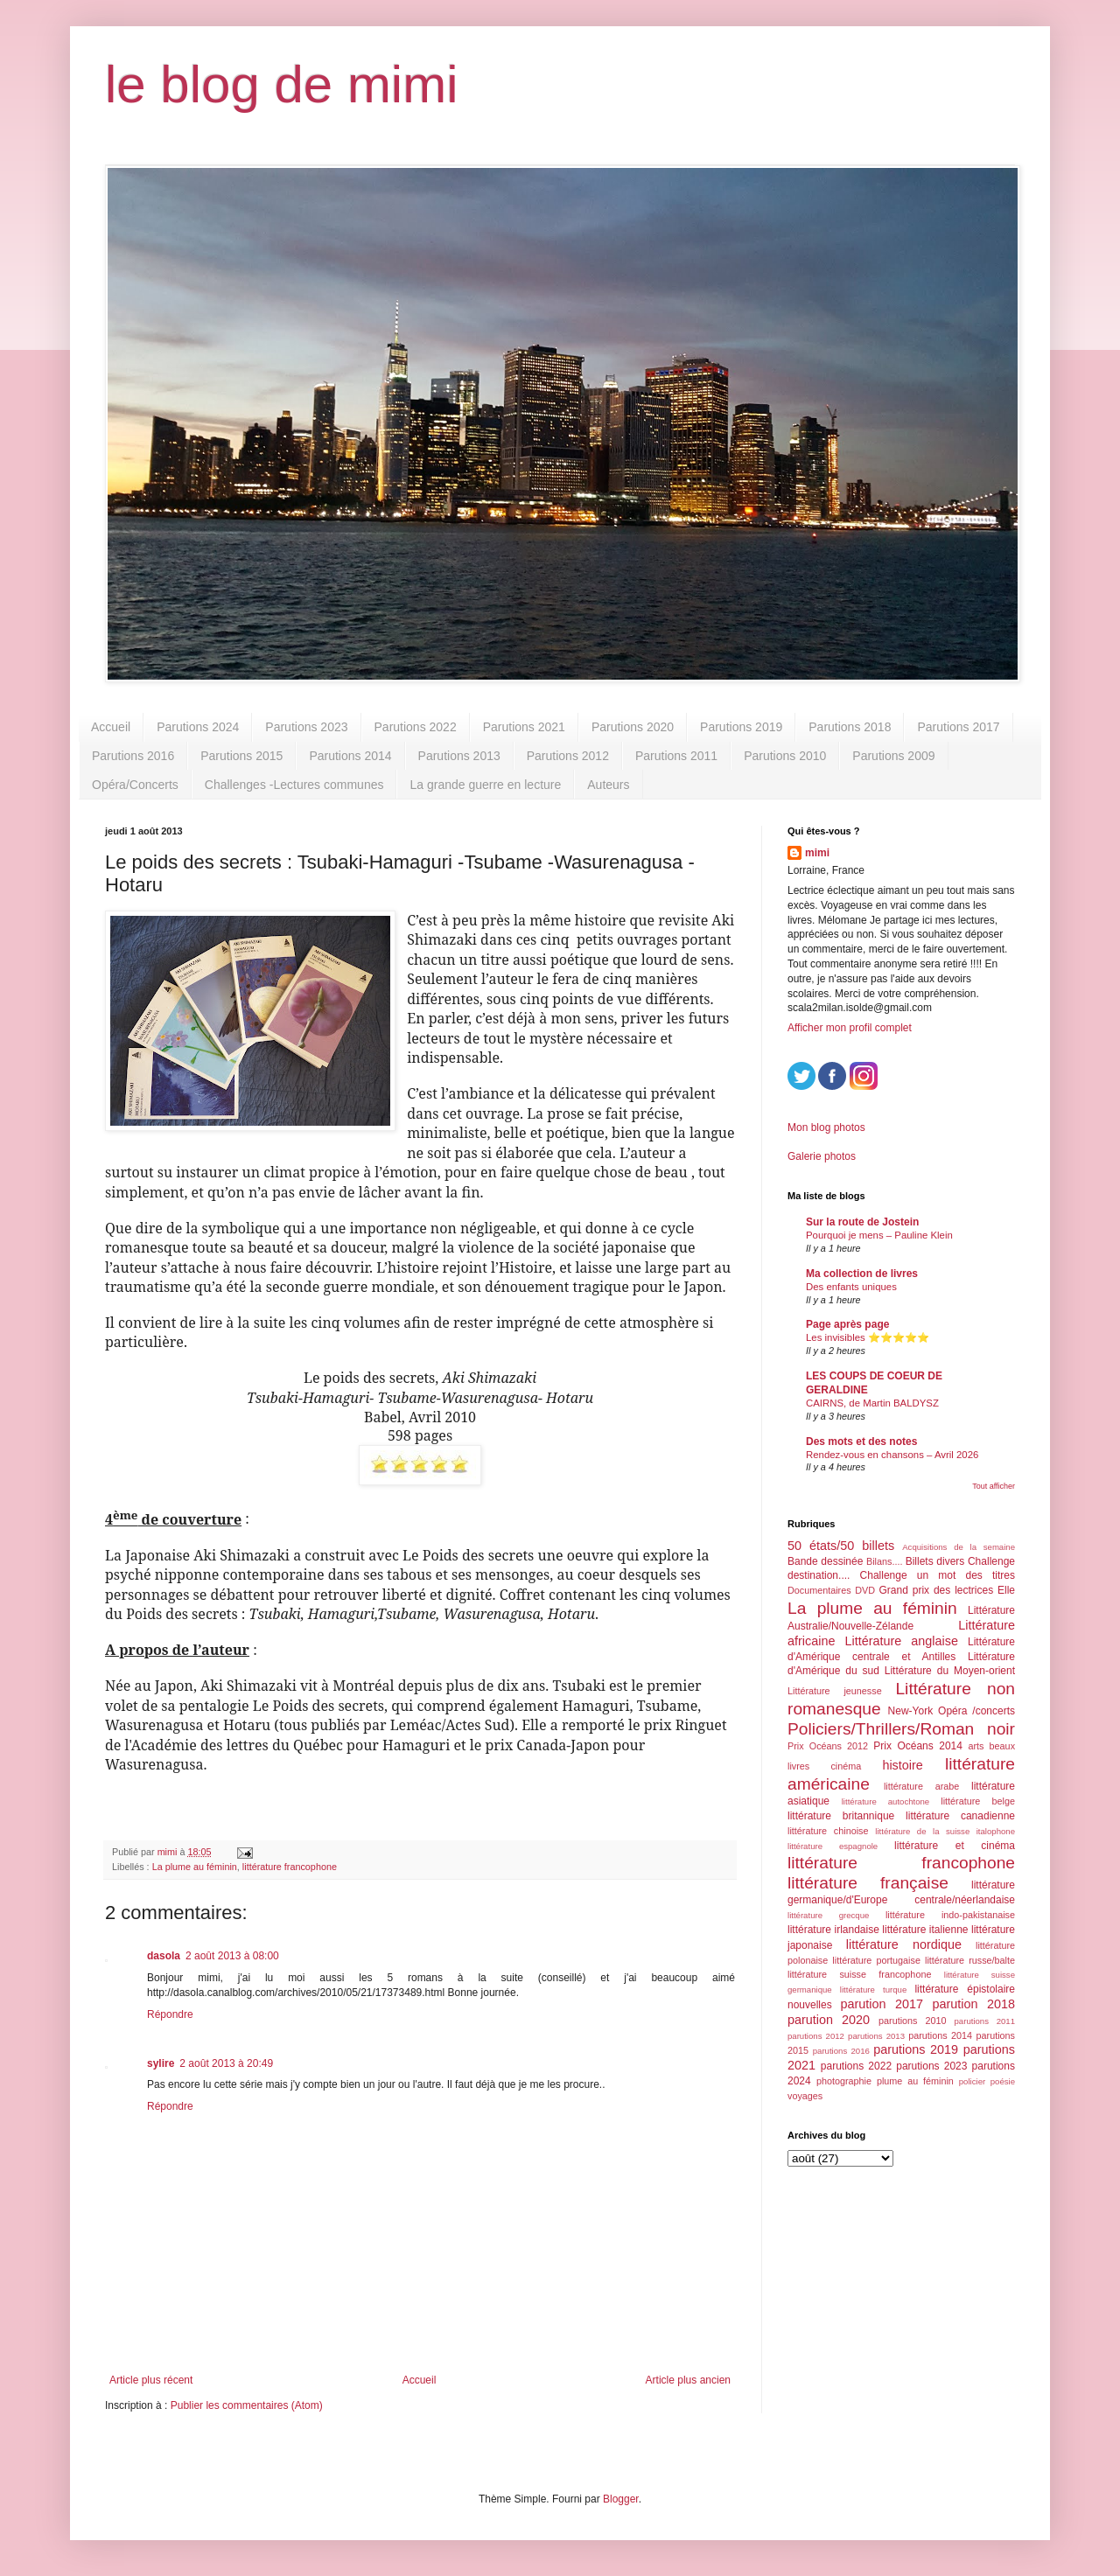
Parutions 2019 (741, 727)
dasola (163, 1956)
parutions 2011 (985, 2021)
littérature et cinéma (954, 1846)
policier (972, 2081)
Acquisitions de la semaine (958, 1547)
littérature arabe (921, 1786)
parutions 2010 (912, 2020)
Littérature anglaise (900, 1641)
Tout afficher (993, 1486)
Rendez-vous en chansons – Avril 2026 (892, 1454)
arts (976, 1746)
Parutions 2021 (524, 727)
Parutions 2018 (849, 727)
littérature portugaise (876, 1960)
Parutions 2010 (785, 756)
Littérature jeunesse (835, 1691)
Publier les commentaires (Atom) (247, 2405)
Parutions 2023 (306, 727)
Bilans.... (884, 1561)
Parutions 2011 (676, 756)
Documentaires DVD (831, 1590)
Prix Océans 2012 (828, 1746)
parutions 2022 (856, 2066)
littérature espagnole (833, 1846)
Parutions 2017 (958, 727)
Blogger (621, 2499)
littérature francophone (289, 1866)
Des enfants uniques (851, 1286)
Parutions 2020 (633, 727)
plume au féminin (915, 2081)
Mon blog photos (826, 1127)
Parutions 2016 (133, 756)
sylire (160, 2063)
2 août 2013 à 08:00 (232, 1956)
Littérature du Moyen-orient (950, 1671)
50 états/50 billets (841, 1546)
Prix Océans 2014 (917, 1746)
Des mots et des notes (861, 1441)
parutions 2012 (816, 2036)
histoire (902, 1765)
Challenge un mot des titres (937, 1575)
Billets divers (935, 1561)
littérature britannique (841, 1816)
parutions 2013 (876, 2036)
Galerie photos (822, 1156)
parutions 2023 (931, 2066)
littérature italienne (925, 1929)
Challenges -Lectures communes (294, 785)
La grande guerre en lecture (485, 785)
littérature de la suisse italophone (945, 1831)
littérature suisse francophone (859, 1974)
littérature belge (978, 1801)
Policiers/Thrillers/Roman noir (901, 1729)
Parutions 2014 (350, 756)
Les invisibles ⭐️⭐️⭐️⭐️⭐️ (867, 1337)
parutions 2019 (915, 2049)
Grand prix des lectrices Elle (947, 1590)
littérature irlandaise (833, 1929)
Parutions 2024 (198, 727)
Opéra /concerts (976, 1711)
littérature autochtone (885, 1801)
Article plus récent (150, 2380)
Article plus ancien (688, 2380)
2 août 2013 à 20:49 (226, 2063)
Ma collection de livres (862, 1273)
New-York (911, 1711)
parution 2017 (882, 2004)
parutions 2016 (841, 2051)
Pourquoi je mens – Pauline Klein (879, 1235)
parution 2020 (829, 2020)
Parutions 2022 (415, 727)
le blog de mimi (281, 84)
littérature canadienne (960, 1816)
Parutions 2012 (568, 756)
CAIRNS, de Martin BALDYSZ (872, 1403)
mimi (817, 853)
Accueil (110, 727)
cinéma (845, 1766)
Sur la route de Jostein (862, 1222)
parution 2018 (974, 2004)
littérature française (868, 1883)
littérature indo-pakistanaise (950, 1914)
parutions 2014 (940, 2035)
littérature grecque (828, 1915)
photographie (844, 2081)
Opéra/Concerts (135, 785)
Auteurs (608, 785)
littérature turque (873, 1989)
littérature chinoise (828, 1831)
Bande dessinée (825, 1561)
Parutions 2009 (893, 756)
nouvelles (810, 2005)
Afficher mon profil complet (850, 1028)
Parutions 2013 (459, 756)
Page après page (847, 1324)
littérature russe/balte (970, 1960)
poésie (1002, 2081)
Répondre (170, 2014)
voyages (805, 2096)
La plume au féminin (194, 1866)
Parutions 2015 (241, 756)
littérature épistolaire (964, 1989)
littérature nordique (904, 1944)
